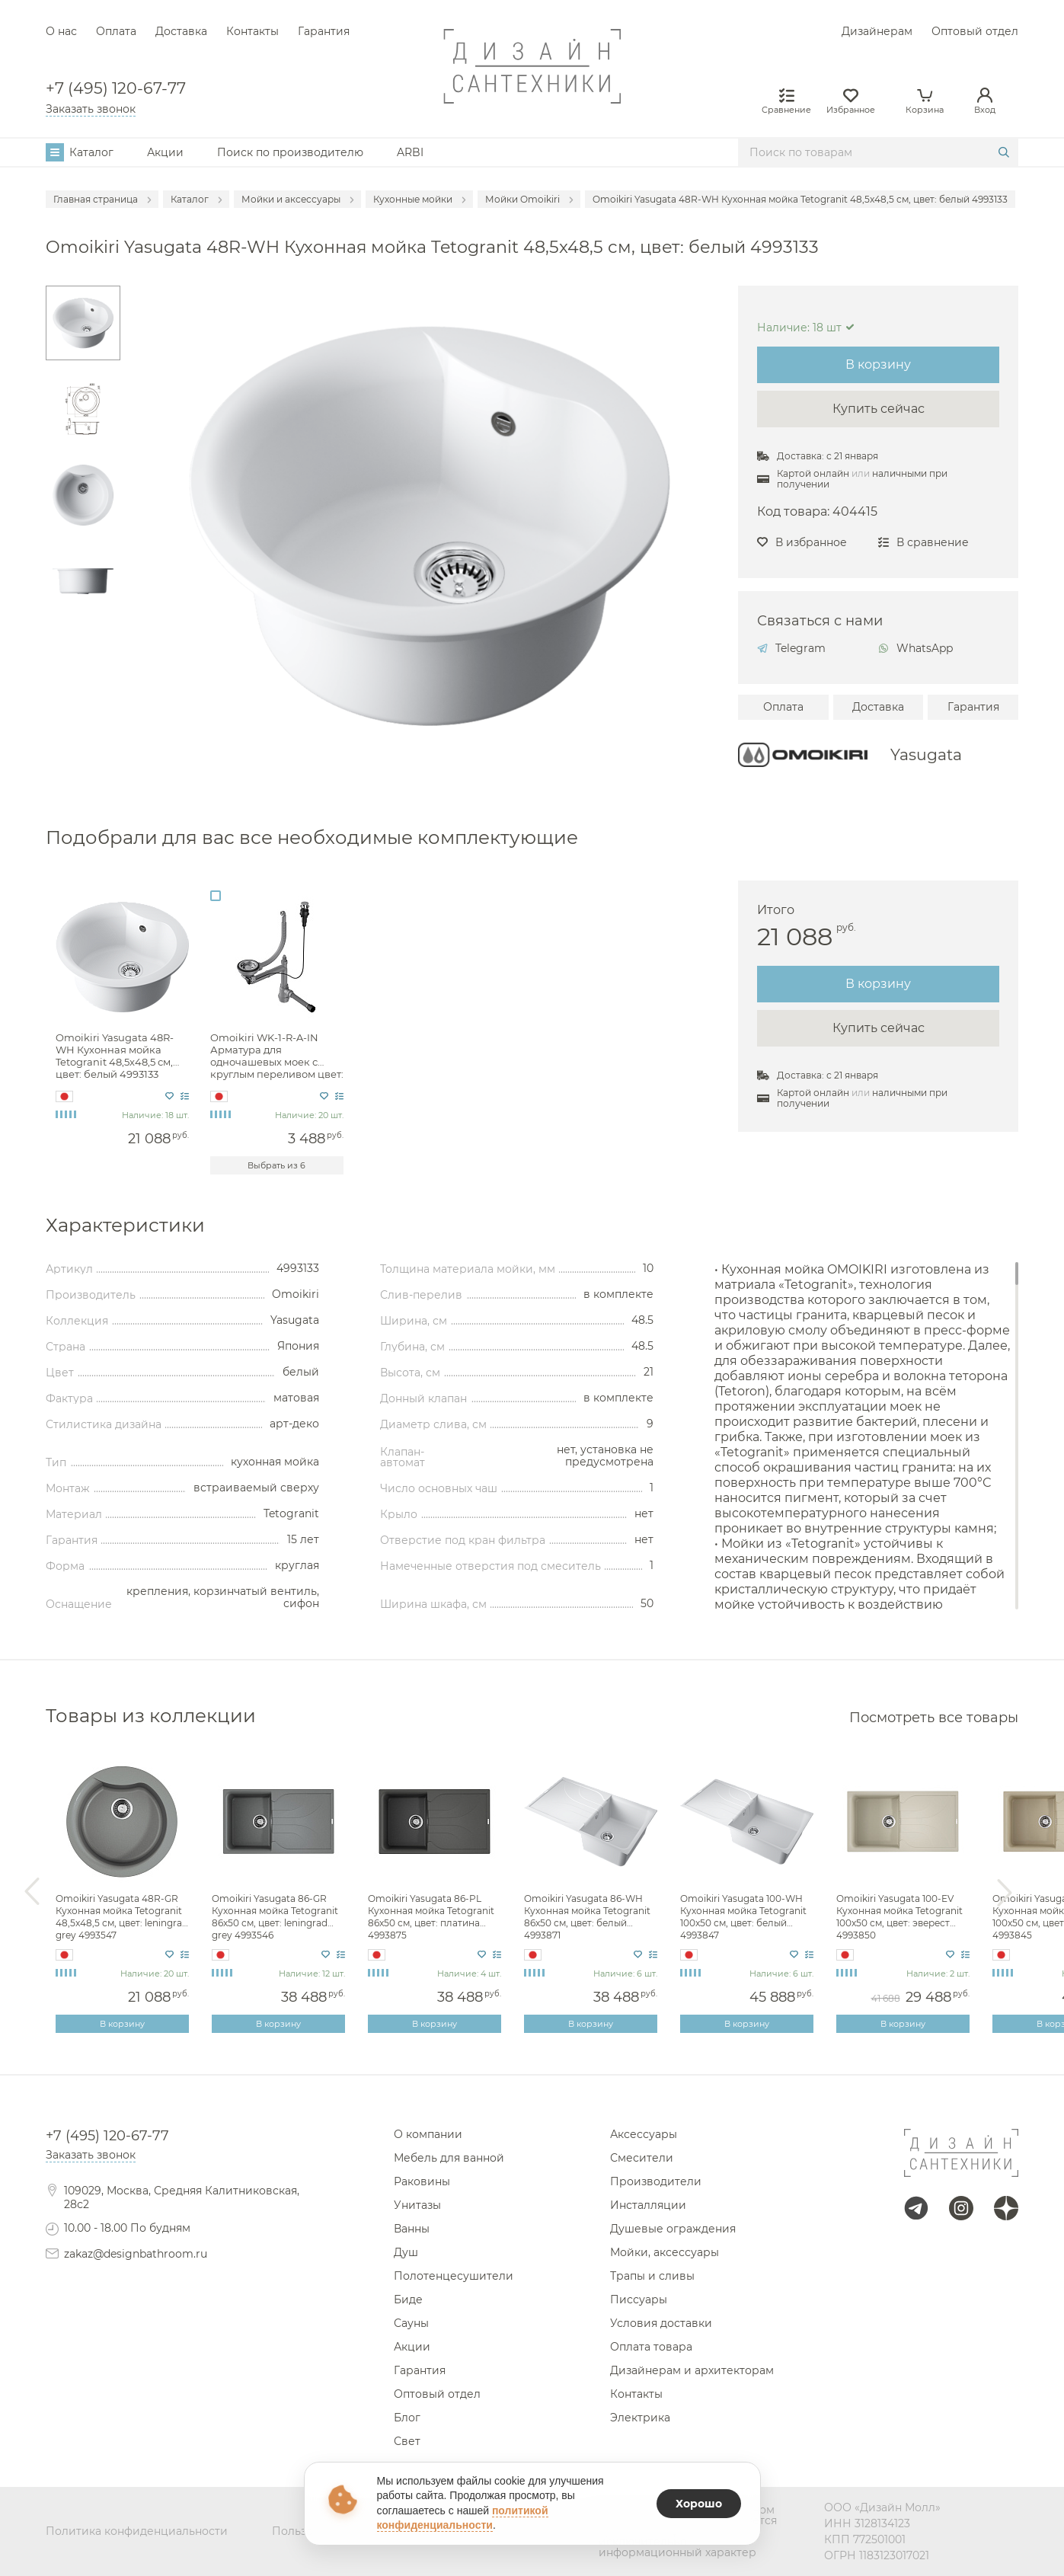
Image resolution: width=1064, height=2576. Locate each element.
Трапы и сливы (652, 2276)
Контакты (252, 31)
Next (1004, 1892)
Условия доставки (661, 2323)
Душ (406, 2252)
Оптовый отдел (974, 31)
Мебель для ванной (449, 2158)
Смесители (641, 2158)
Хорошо (699, 2503)
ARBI (410, 152)
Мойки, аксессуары (664, 2252)
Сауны (411, 2323)
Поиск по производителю (290, 152)
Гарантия (324, 31)
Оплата (116, 31)
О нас (61, 31)
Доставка (181, 31)
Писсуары (638, 2299)
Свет (407, 2441)
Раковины (422, 2181)
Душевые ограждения (673, 2229)
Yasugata (926, 754)
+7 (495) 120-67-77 (116, 89)
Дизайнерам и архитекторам (692, 2370)
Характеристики (125, 1225)
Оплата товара (651, 2347)
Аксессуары (643, 2134)
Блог (407, 2417)
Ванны (412, 2229)
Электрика (640, 2417)
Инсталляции (648, 2205)
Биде (408, 2299)
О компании (428, 2134)
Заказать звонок (91, 109)
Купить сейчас (878, 408)
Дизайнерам (877, 31)
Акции (165, 152)
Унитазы (417, 2205)
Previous (32, 1892)
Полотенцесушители (453, 2276)
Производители (655, 2181)
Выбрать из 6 (276, 1165)
